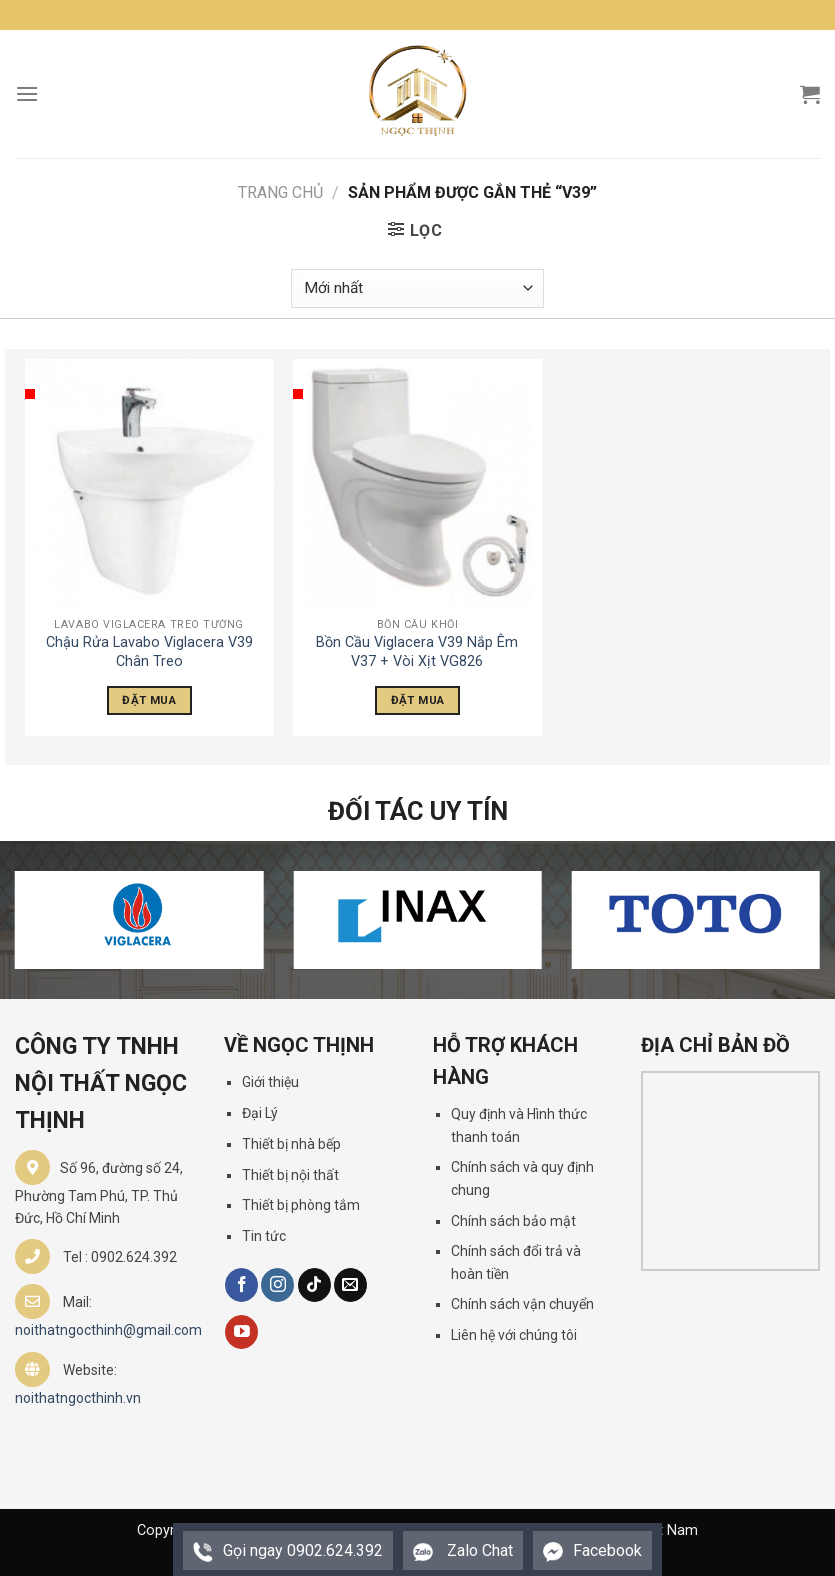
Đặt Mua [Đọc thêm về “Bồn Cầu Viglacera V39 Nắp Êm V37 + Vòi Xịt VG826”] (417, 700)
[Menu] (27, 93)
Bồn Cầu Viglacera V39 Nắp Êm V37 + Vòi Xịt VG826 (417, 652)
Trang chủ (280, 192)
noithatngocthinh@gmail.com (108, 1330)
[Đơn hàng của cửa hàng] (417, 288)
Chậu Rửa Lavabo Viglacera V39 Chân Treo (149, 652)
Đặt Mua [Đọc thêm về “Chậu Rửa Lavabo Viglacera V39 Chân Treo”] (148, 700)
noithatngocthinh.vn (78, 1398)
